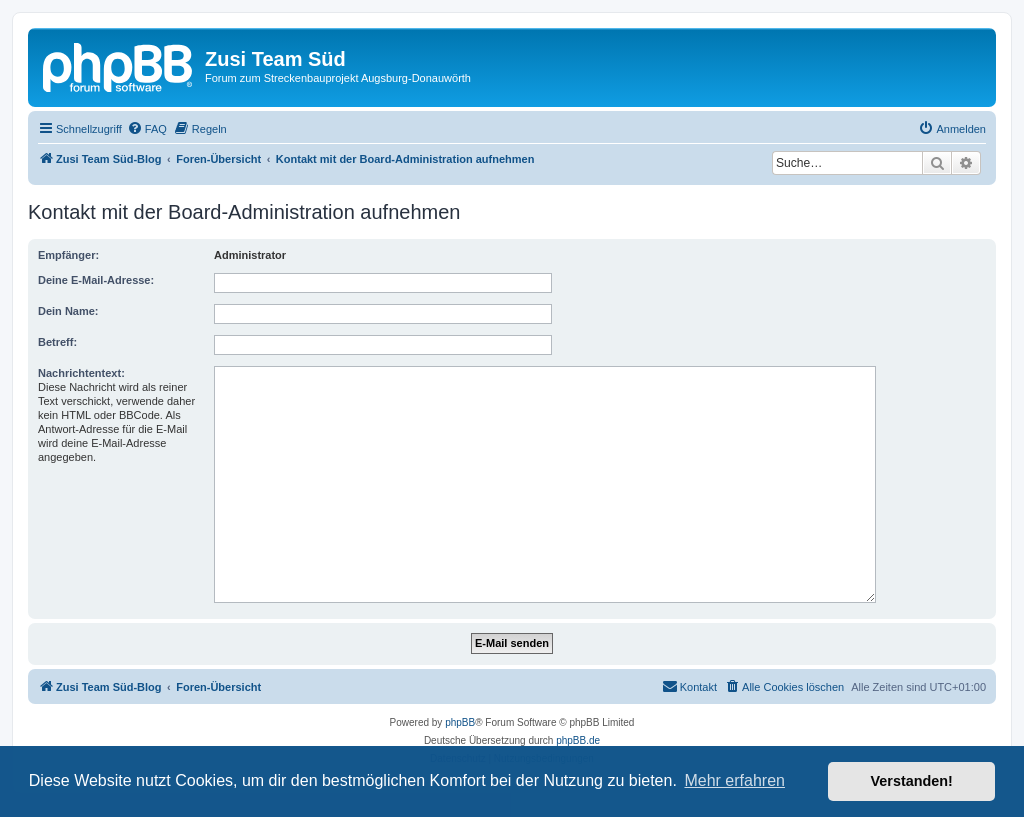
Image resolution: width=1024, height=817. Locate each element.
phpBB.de (578, 740)
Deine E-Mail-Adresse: (96, 280)
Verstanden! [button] (912, 781)
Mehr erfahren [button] (734, 780)
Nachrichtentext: (81, 373)
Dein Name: (68, 311)
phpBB (460, 722)
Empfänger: (68, 255)
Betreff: (57, 342)
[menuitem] (147, 129)
